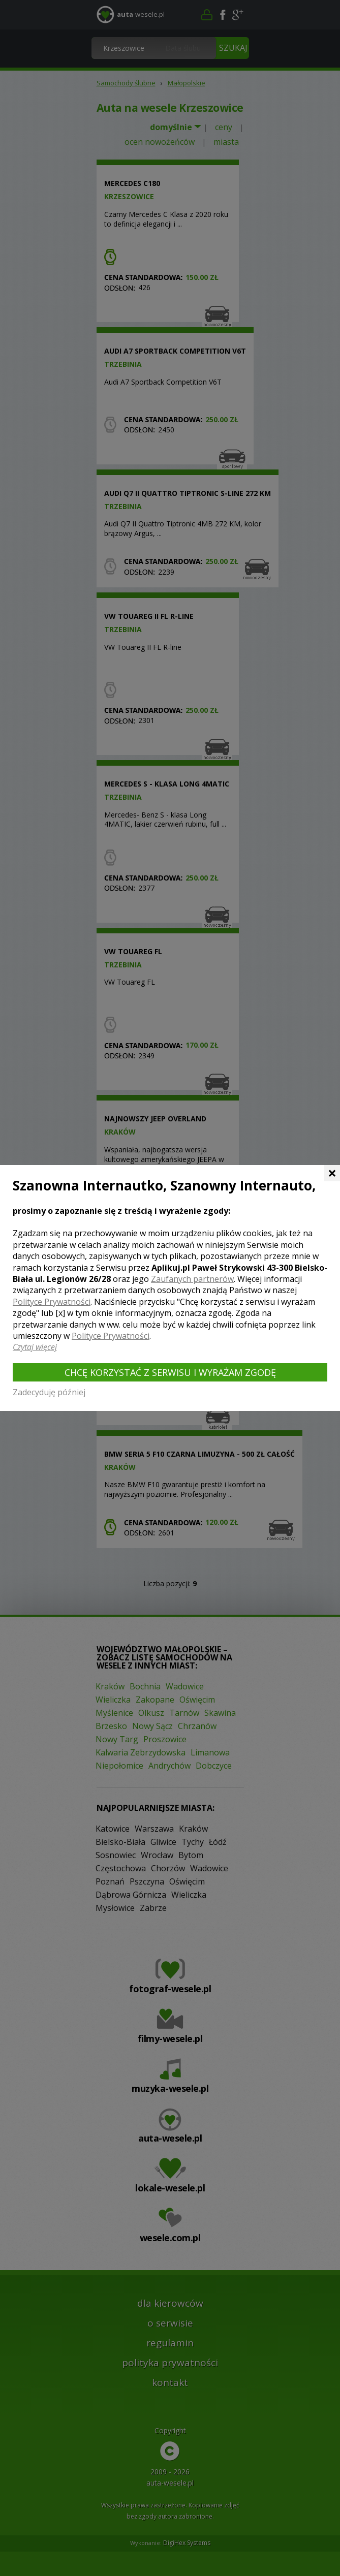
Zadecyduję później (49, 1392)
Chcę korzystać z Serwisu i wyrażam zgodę (170, 1372)
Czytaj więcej (35, 1347)
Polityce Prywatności (51, 1301)
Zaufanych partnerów (192, 1278)
